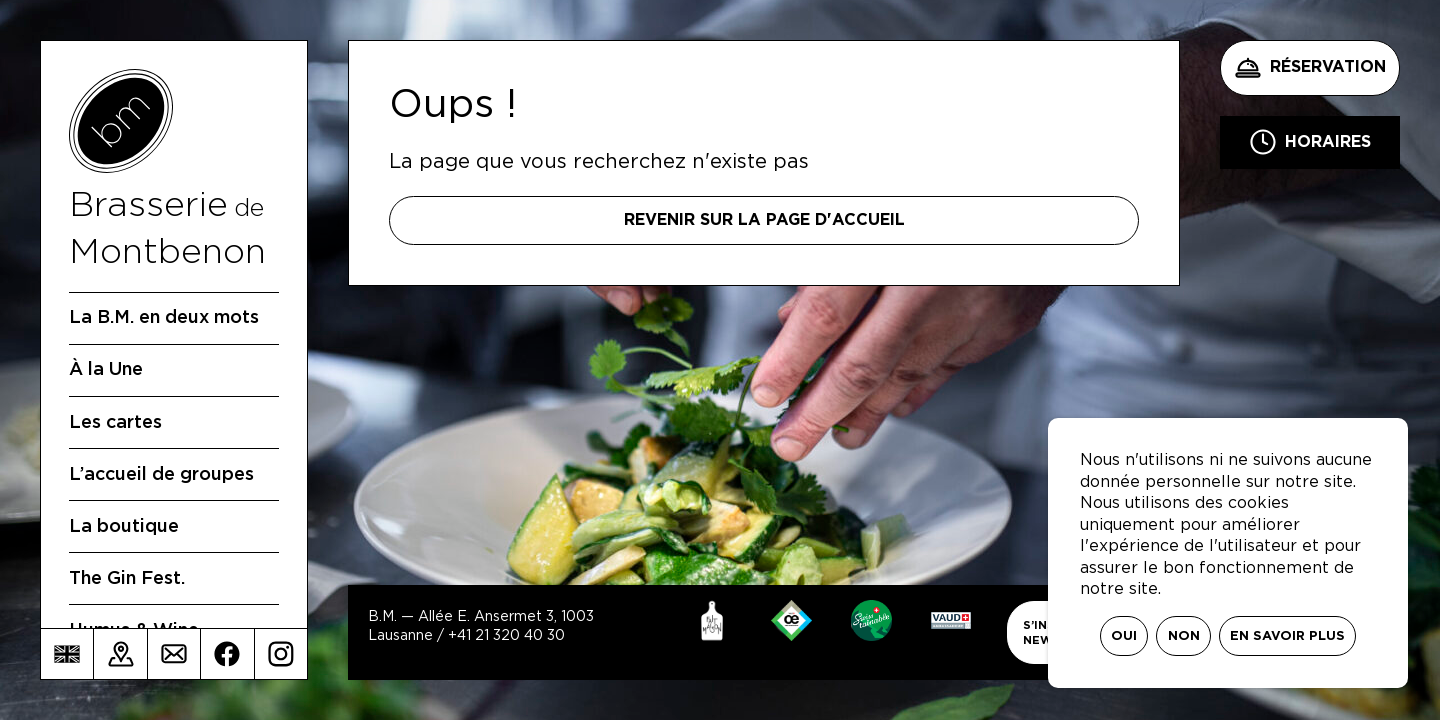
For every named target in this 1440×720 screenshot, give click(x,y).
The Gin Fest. (127, 579)
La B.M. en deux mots (164, 318)
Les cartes (115, 423)
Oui (1124, 636)
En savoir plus (1287, 636)
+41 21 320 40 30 (506, 636)
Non (1184, 636)
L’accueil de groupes (161, 475)
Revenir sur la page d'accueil (764, 220)
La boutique (124, 527)
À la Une (106, 370)
